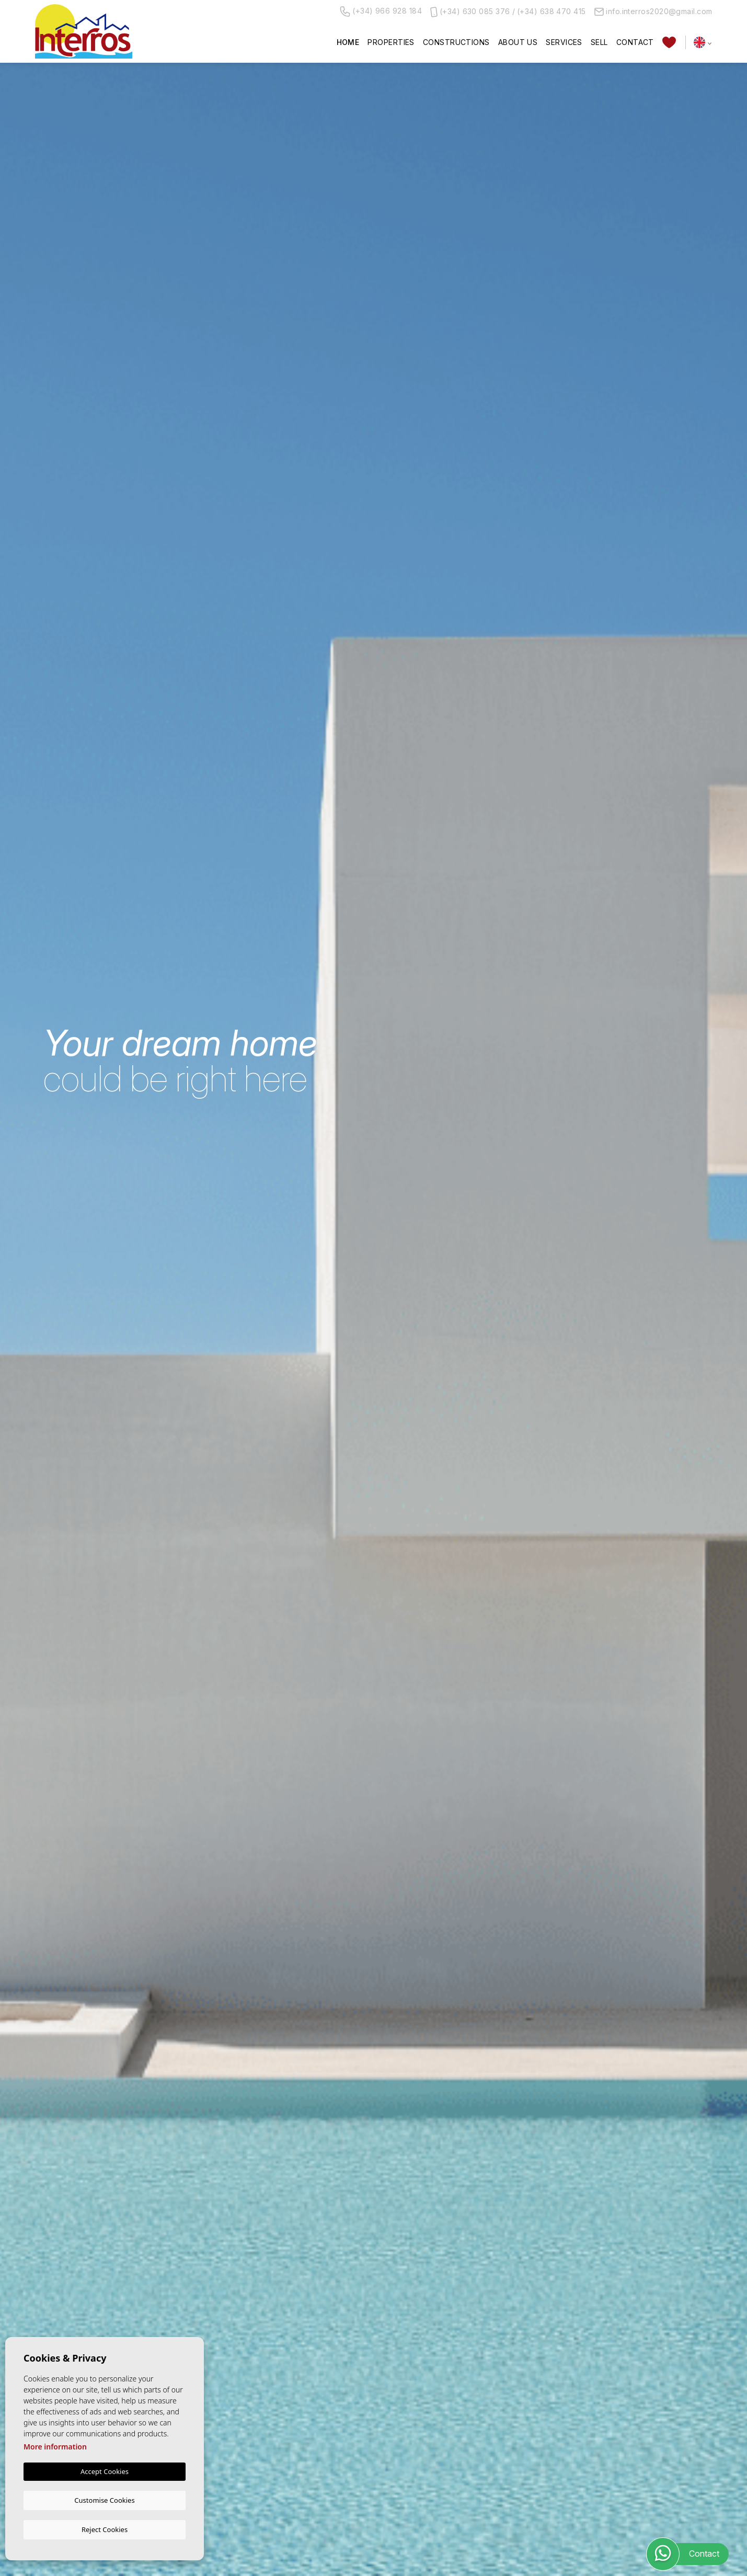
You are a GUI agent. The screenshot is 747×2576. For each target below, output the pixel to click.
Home (348, 42)
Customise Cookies (104, 2500)
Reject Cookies (105, 2529)
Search (653, 1378)
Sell (599, 42)
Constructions (456, 42)
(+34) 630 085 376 (475, 11)
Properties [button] (391, 42)
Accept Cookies (105, 2472)
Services (564, 42)
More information (55, 2448)
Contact (635, 42)
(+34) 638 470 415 (551, 11)
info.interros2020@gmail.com (653, 11)
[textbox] (97, 1344)
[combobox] (94, 1343)
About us (518, 42)
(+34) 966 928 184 (381, 11)
